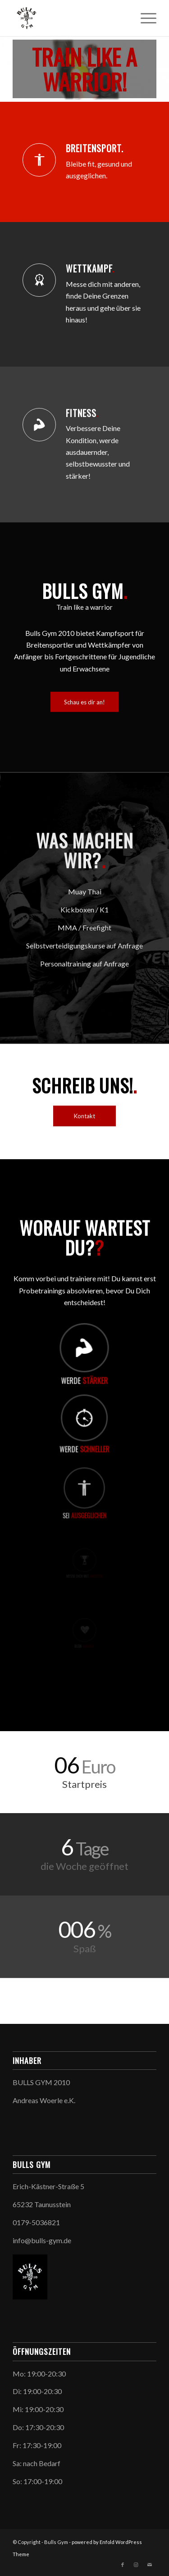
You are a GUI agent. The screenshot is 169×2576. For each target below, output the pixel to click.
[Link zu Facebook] (122, 2564)
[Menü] (144, 18)
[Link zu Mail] (149, 2564)
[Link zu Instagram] (136, 2564)
